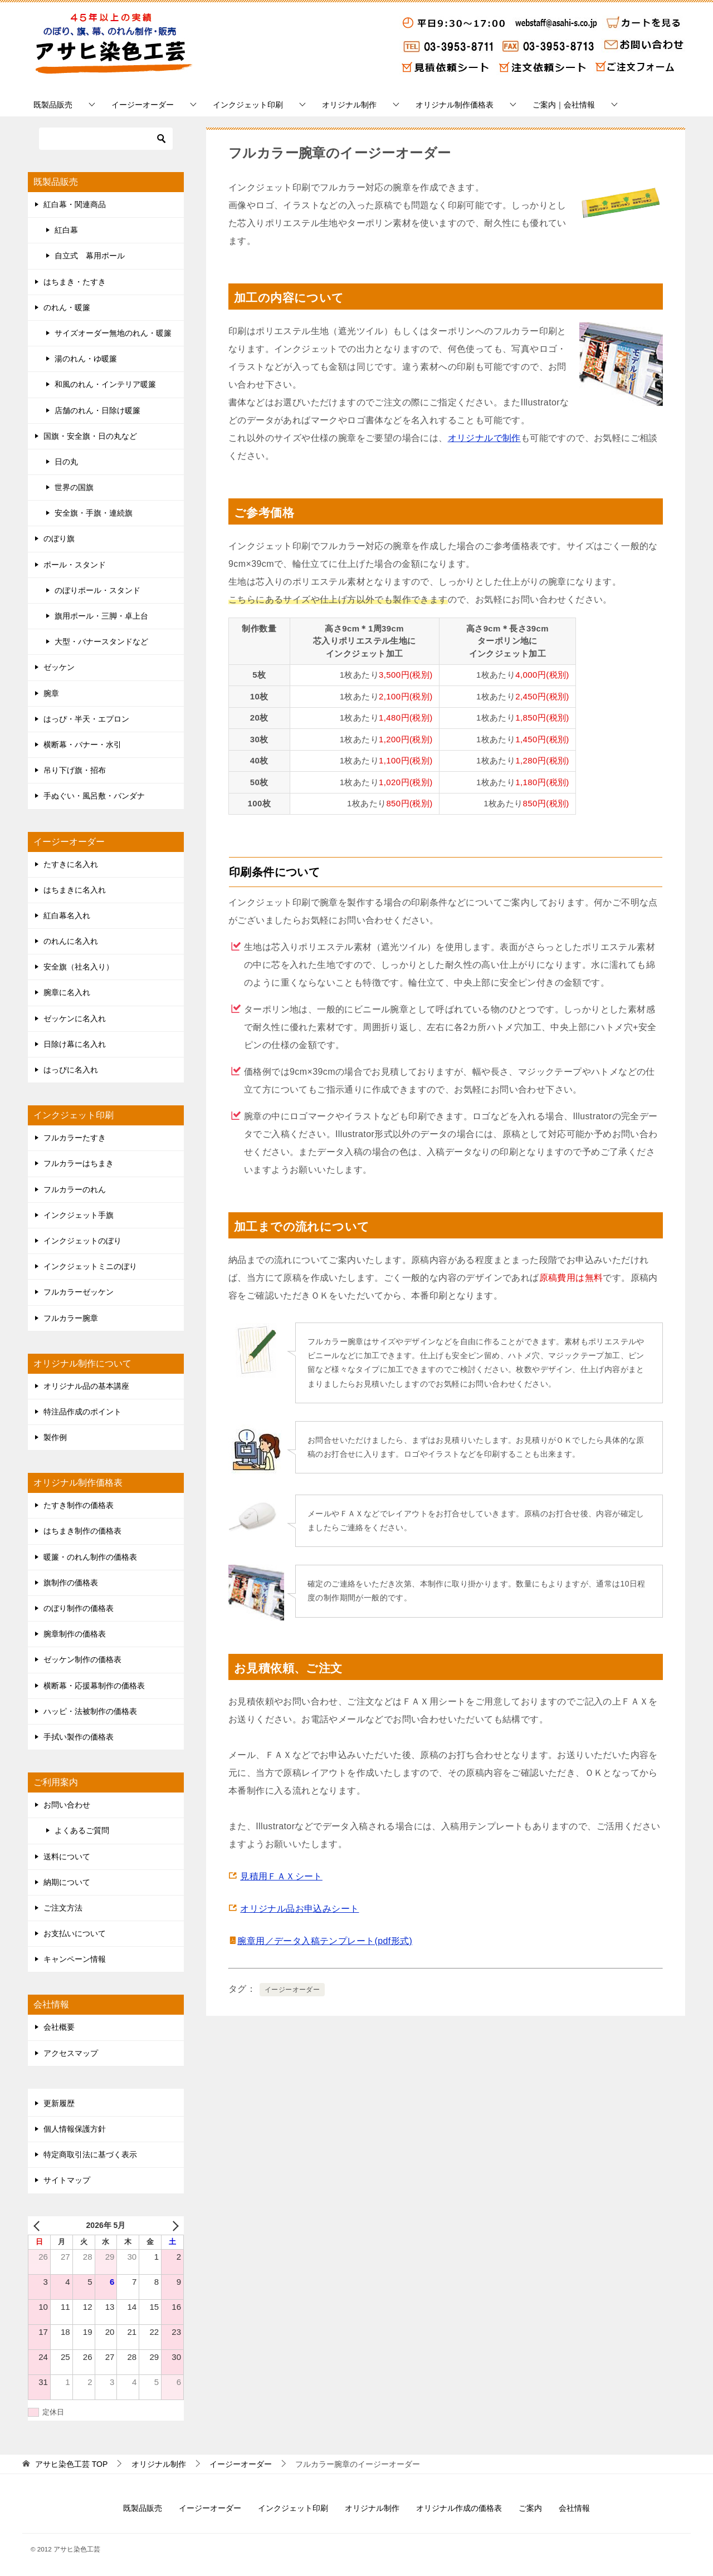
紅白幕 (66, 230)
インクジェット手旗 (78, 1215)
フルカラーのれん (74, 1189)
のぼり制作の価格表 (78, 1608)
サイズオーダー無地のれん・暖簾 (113, 333)
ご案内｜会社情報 (564, 104)
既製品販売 (52, 104)
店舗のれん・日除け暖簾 (97, 410)
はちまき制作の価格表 (82, 1530)
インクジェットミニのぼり (90, 1266)
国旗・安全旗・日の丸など (90, 436)
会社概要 (59, 2026)
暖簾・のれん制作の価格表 (90, 1557)
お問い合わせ (66, 1804)
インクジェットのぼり (82, 1240)
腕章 (51, 693)
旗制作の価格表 (70, 1582)
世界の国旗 (74, 487)
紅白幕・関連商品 (74, 204)
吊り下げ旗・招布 (74, 770)
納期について (66, 1882)
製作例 (55, 1437)
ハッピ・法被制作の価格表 (90, 1711)
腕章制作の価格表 (74, 1633)
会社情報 (574, 2508)
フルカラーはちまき (78, 1163)
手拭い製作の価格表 (78, 1736)
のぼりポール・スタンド (97, 590)
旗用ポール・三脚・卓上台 (101, 615)
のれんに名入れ (70, 941)
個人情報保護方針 (74, 2128)
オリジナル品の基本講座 (86, 1386)
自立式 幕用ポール (90, 255)
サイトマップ (66, 2180)
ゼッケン (59, 667)
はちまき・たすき (74, 281)
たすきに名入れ (70, 864)
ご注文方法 (62, 1907)
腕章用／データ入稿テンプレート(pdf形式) (324, 1941)
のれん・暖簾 (66, 307)
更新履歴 (59, 2103)
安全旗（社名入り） (78, 966)
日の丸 (66, 461)
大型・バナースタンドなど (101, 641)
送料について (66, 1856)
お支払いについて (74, 1933)
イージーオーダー (142, 104)
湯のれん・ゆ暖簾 (86, 358)
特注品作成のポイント (82, 1411)
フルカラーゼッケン (78, 1291)
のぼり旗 (59, 538)
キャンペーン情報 (74, 1959)
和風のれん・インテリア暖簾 (105, 384)
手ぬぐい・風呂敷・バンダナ (94, 795)
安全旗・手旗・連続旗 (94, 512)
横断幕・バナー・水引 (82, 744)
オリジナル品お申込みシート (299, 1908)
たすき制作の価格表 (78, 1505)
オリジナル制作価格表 (455, 104)
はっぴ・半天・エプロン (86, 718)
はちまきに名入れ (74, 889)
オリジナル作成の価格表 (459, 2508)
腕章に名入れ (66, 992)
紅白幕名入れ (66, 915)
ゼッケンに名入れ (74, 1018)
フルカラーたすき (74, 1137)
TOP (71, 2464)
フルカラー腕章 (70, 1318)
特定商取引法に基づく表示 (90, 2154)
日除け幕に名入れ (74, 1044)
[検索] (106, 139)
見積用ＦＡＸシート (281, 1876)
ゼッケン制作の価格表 (82, 1659)
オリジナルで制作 (484, 438)
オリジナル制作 (349, 104)
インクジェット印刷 (248, 104)
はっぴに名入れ (70, 1069)
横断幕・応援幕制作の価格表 (94, 1685)
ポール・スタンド (74, 564)
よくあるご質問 (82, 1830)
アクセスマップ (70, 2053)
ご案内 (530, 2508)
